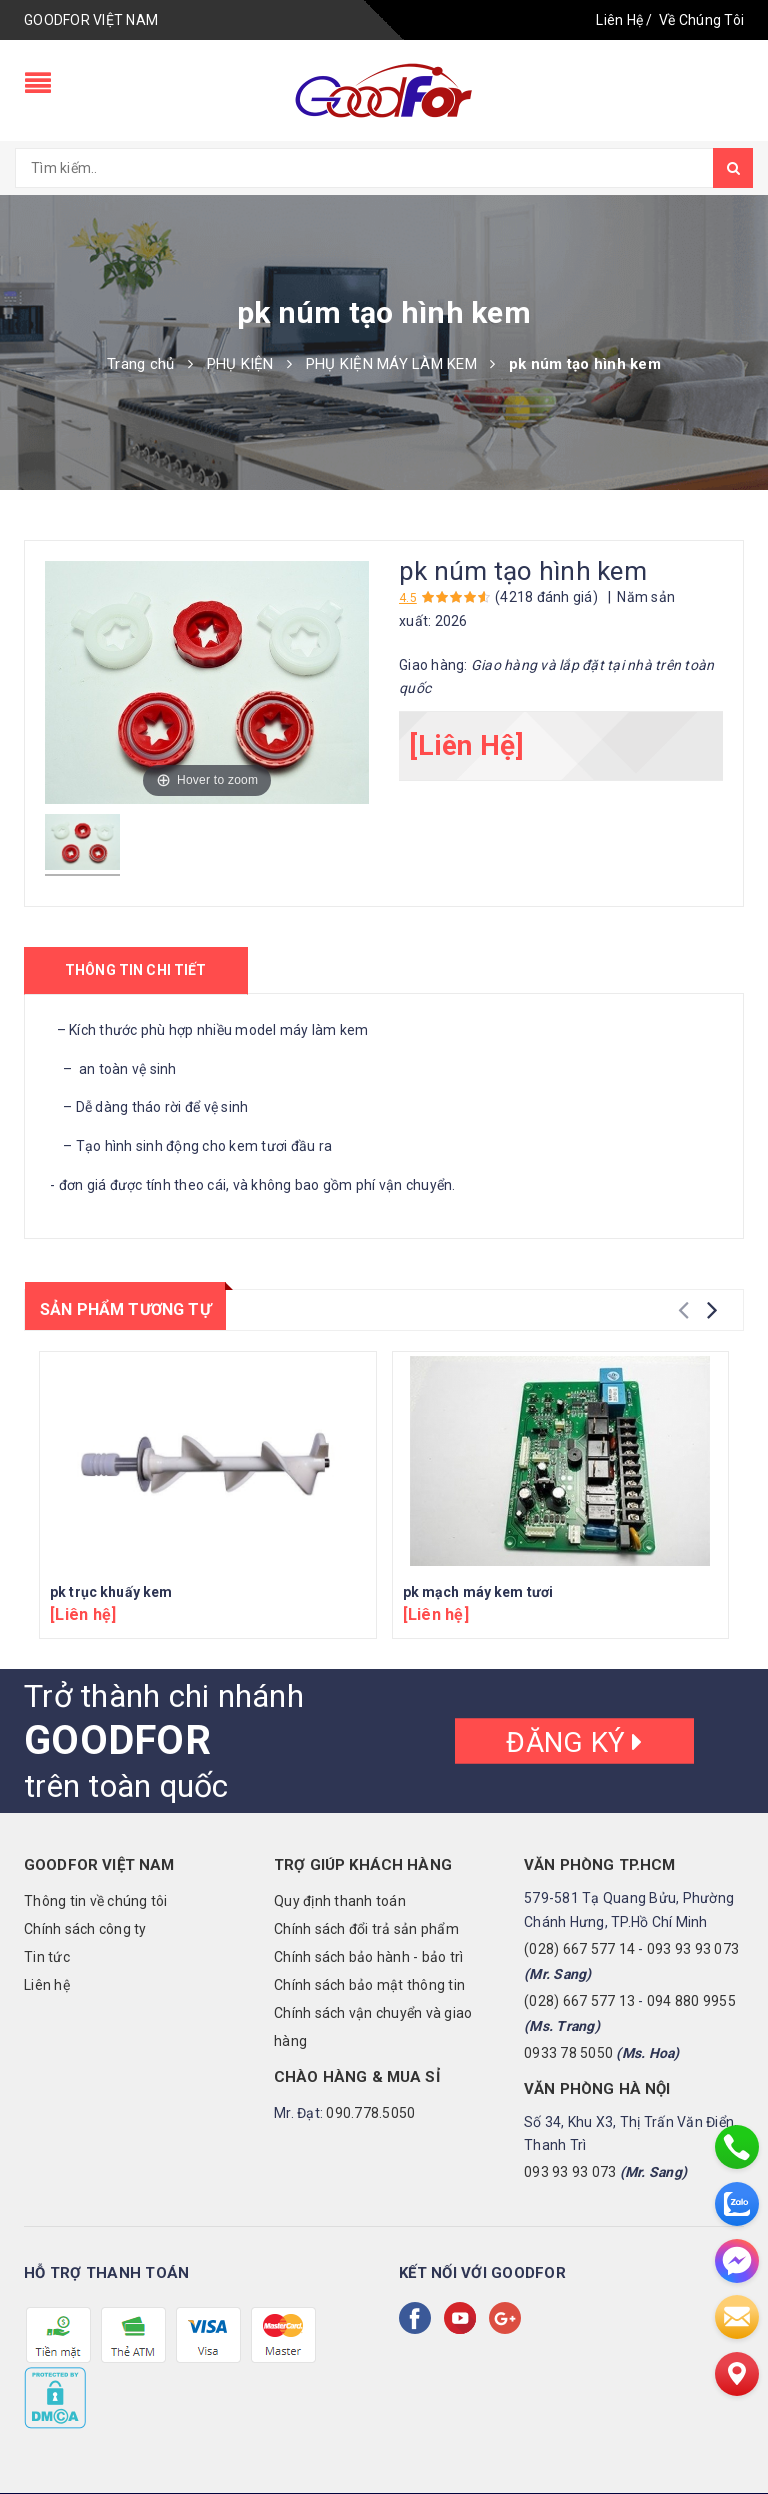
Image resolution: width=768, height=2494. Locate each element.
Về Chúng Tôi (701, 20)
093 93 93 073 (693, 1949)
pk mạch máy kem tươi (478, 1592)
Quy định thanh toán (340, 1901)
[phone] (737, 2147)
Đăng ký (574, 1742)
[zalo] (737, 2204)
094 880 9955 (691, 2001)
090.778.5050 (370, 2113)
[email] (737, 2317)
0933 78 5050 (568, 2053)
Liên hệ (47, 1985)
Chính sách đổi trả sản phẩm (366, 1929)
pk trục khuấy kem (111, 1592)
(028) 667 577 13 (579, 2001)
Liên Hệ (619, 20)
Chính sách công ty (85, 1929)
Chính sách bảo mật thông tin (369, 1985)
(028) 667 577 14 (579, 1949)
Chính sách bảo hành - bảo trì (368, 1957)
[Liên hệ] (737, 2374)
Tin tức (47, 1957)
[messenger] (737, 2261)
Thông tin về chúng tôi (96, 1901)
